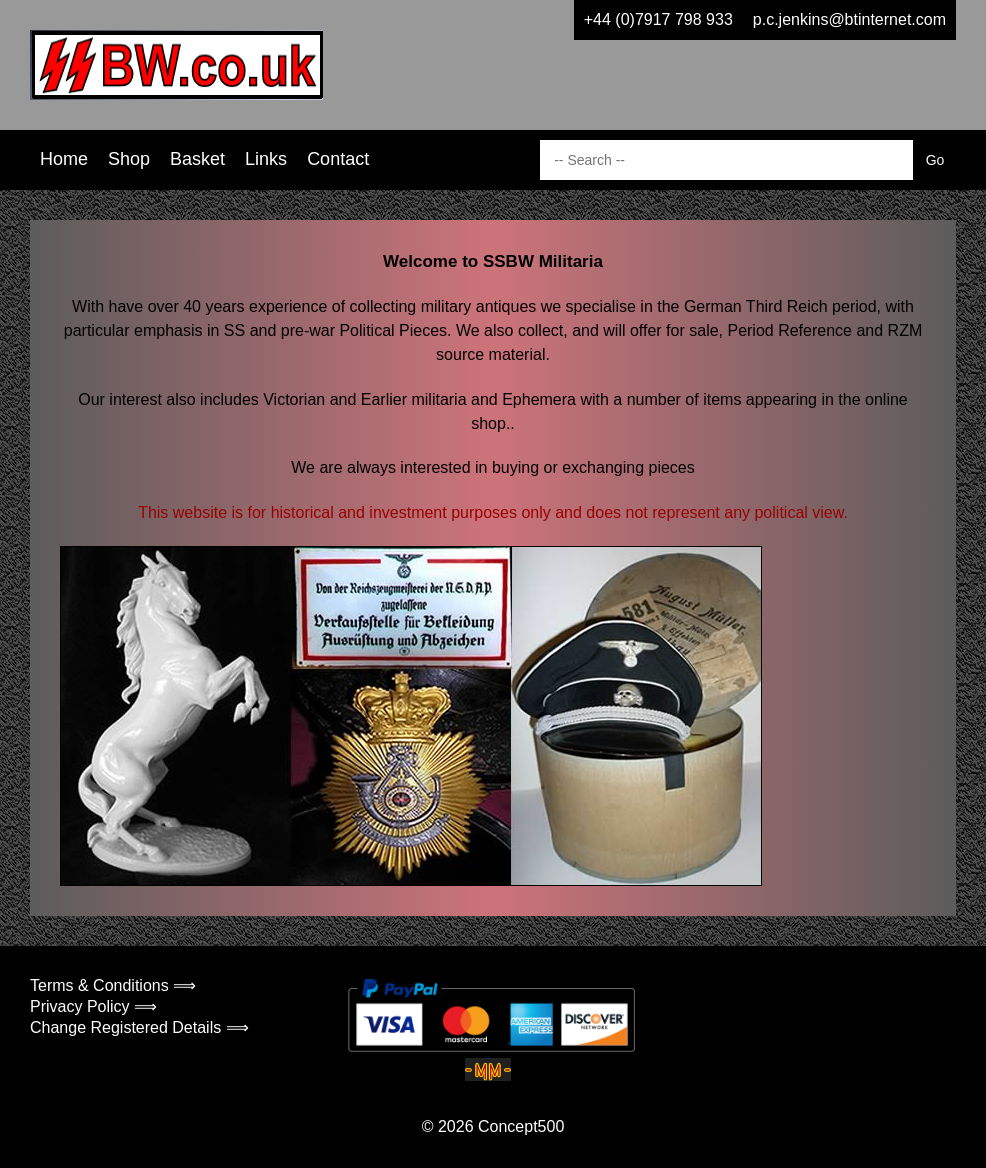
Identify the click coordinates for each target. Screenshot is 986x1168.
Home (64, 159)
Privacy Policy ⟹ (93, 1006)
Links (266, 159)
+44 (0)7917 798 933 (658, 19)
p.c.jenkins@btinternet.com (849, 19)
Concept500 (521, 1126)
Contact (338, 159)
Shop (129, 159)
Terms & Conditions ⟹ (113, 985)
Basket (197, 159)
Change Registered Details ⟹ (139, 1027)
